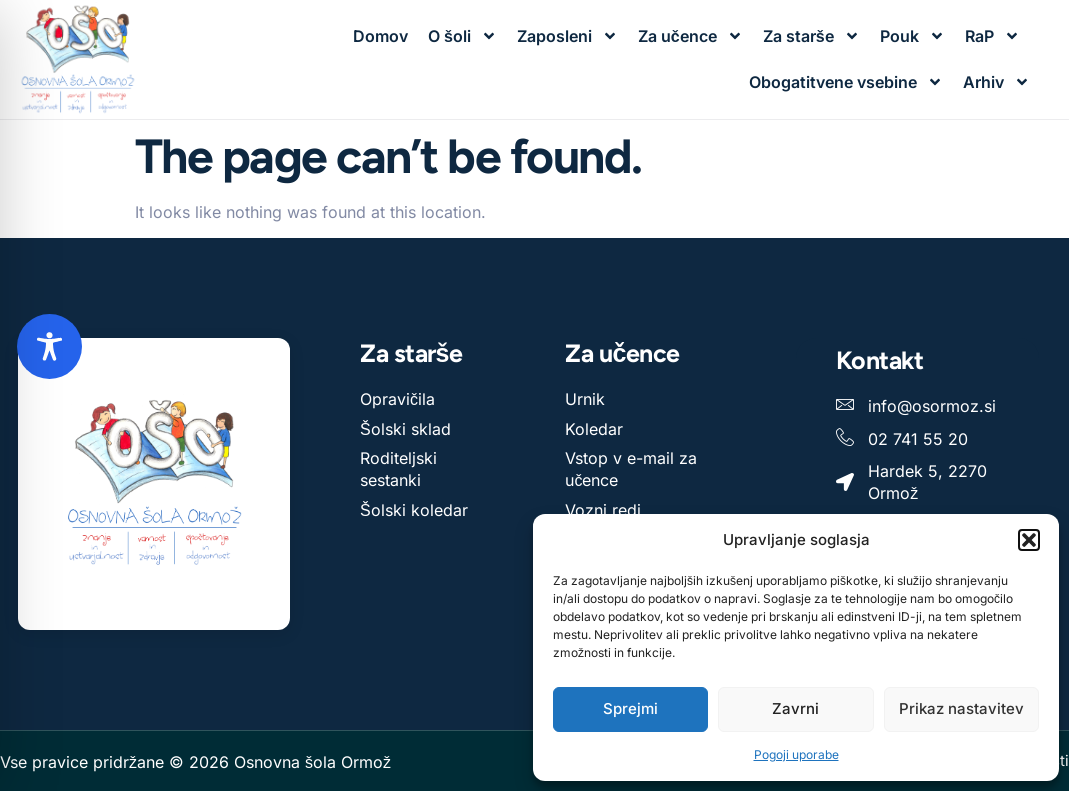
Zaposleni (567, 36)
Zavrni (795, 708)
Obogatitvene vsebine (846, 82)
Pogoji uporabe (796, 754)
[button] (1029, 540)
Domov (380, 36)
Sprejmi (630, 708)
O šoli (462, 36)
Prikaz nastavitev (961, 708)
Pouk (912, 36)
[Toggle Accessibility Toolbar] (49, 346)
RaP (992, 36)
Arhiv (996, 82)
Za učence (690, 36)
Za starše (811, 36)
